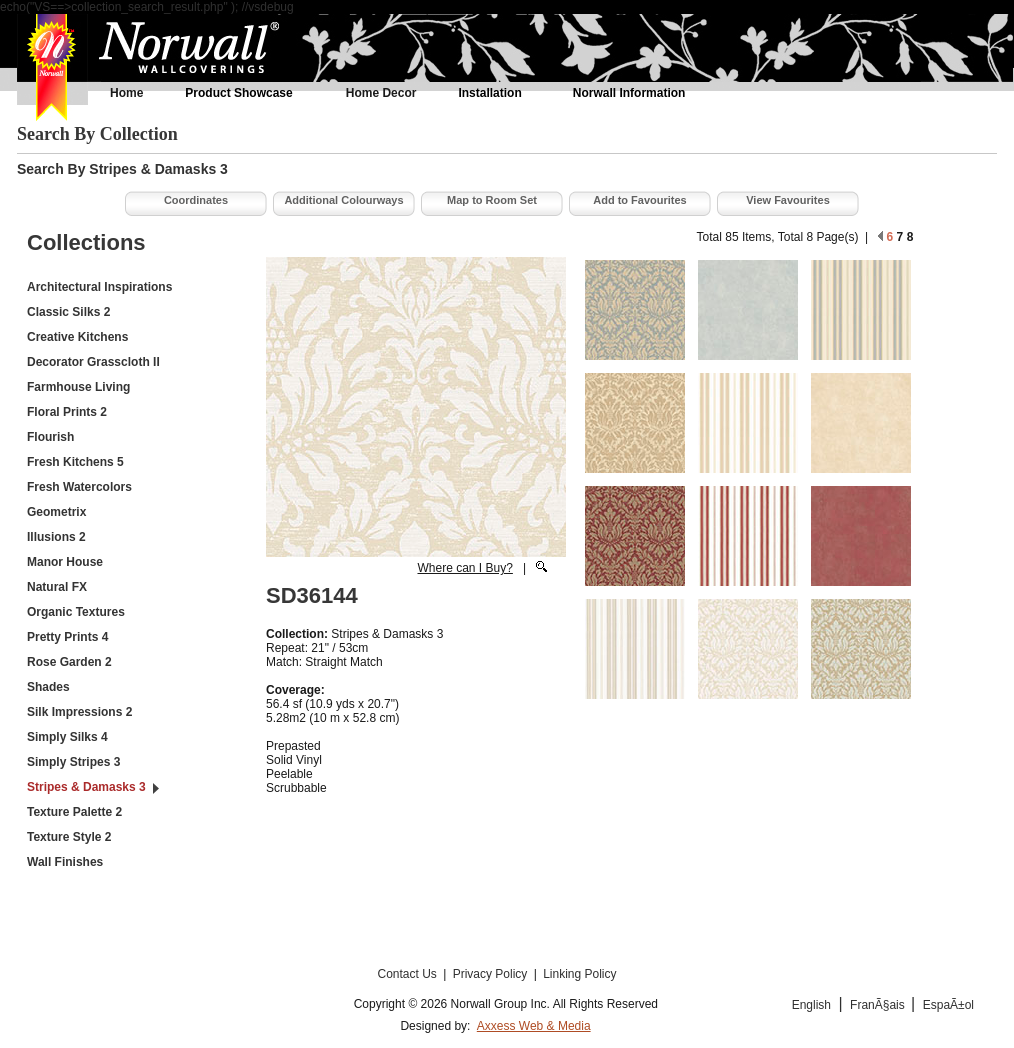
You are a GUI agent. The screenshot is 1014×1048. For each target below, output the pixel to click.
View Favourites (788, 200)
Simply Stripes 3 (73, 762)
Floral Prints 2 (67, 412)
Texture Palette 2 (74, 812)
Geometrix (56, 512)
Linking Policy (579, 974)
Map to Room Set (492, 200)
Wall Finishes (65, 862)
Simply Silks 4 (67, 737)
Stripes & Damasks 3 (86, 787)
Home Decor (381, 93)
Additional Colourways (343, 200)
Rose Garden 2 (69, 662)
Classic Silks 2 (68, 312)
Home (126, 93)
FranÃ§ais (879, 1005)
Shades (48, 687)
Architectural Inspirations (99, 287)
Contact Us (408, 974)
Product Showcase (238, 93)
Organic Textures (76, 612)
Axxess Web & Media (534, 1026)
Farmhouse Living (78, 387)
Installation (489, 93)
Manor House (65, 562)
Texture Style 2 (69, 837)
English (811, 1005)
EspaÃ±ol (948, 1005)
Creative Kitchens (77, 337)
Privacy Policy (492, 974)
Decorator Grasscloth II (93, 362)
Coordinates (196, 200)
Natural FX (57, 587)
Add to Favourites (640, 200)
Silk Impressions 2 (79, 712)
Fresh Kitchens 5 (75, 462)
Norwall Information (629, 93)
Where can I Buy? (464, 568)
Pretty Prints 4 (67, 637)
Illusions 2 (56, 537)
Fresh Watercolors (79, 487)
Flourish (50, 437)
